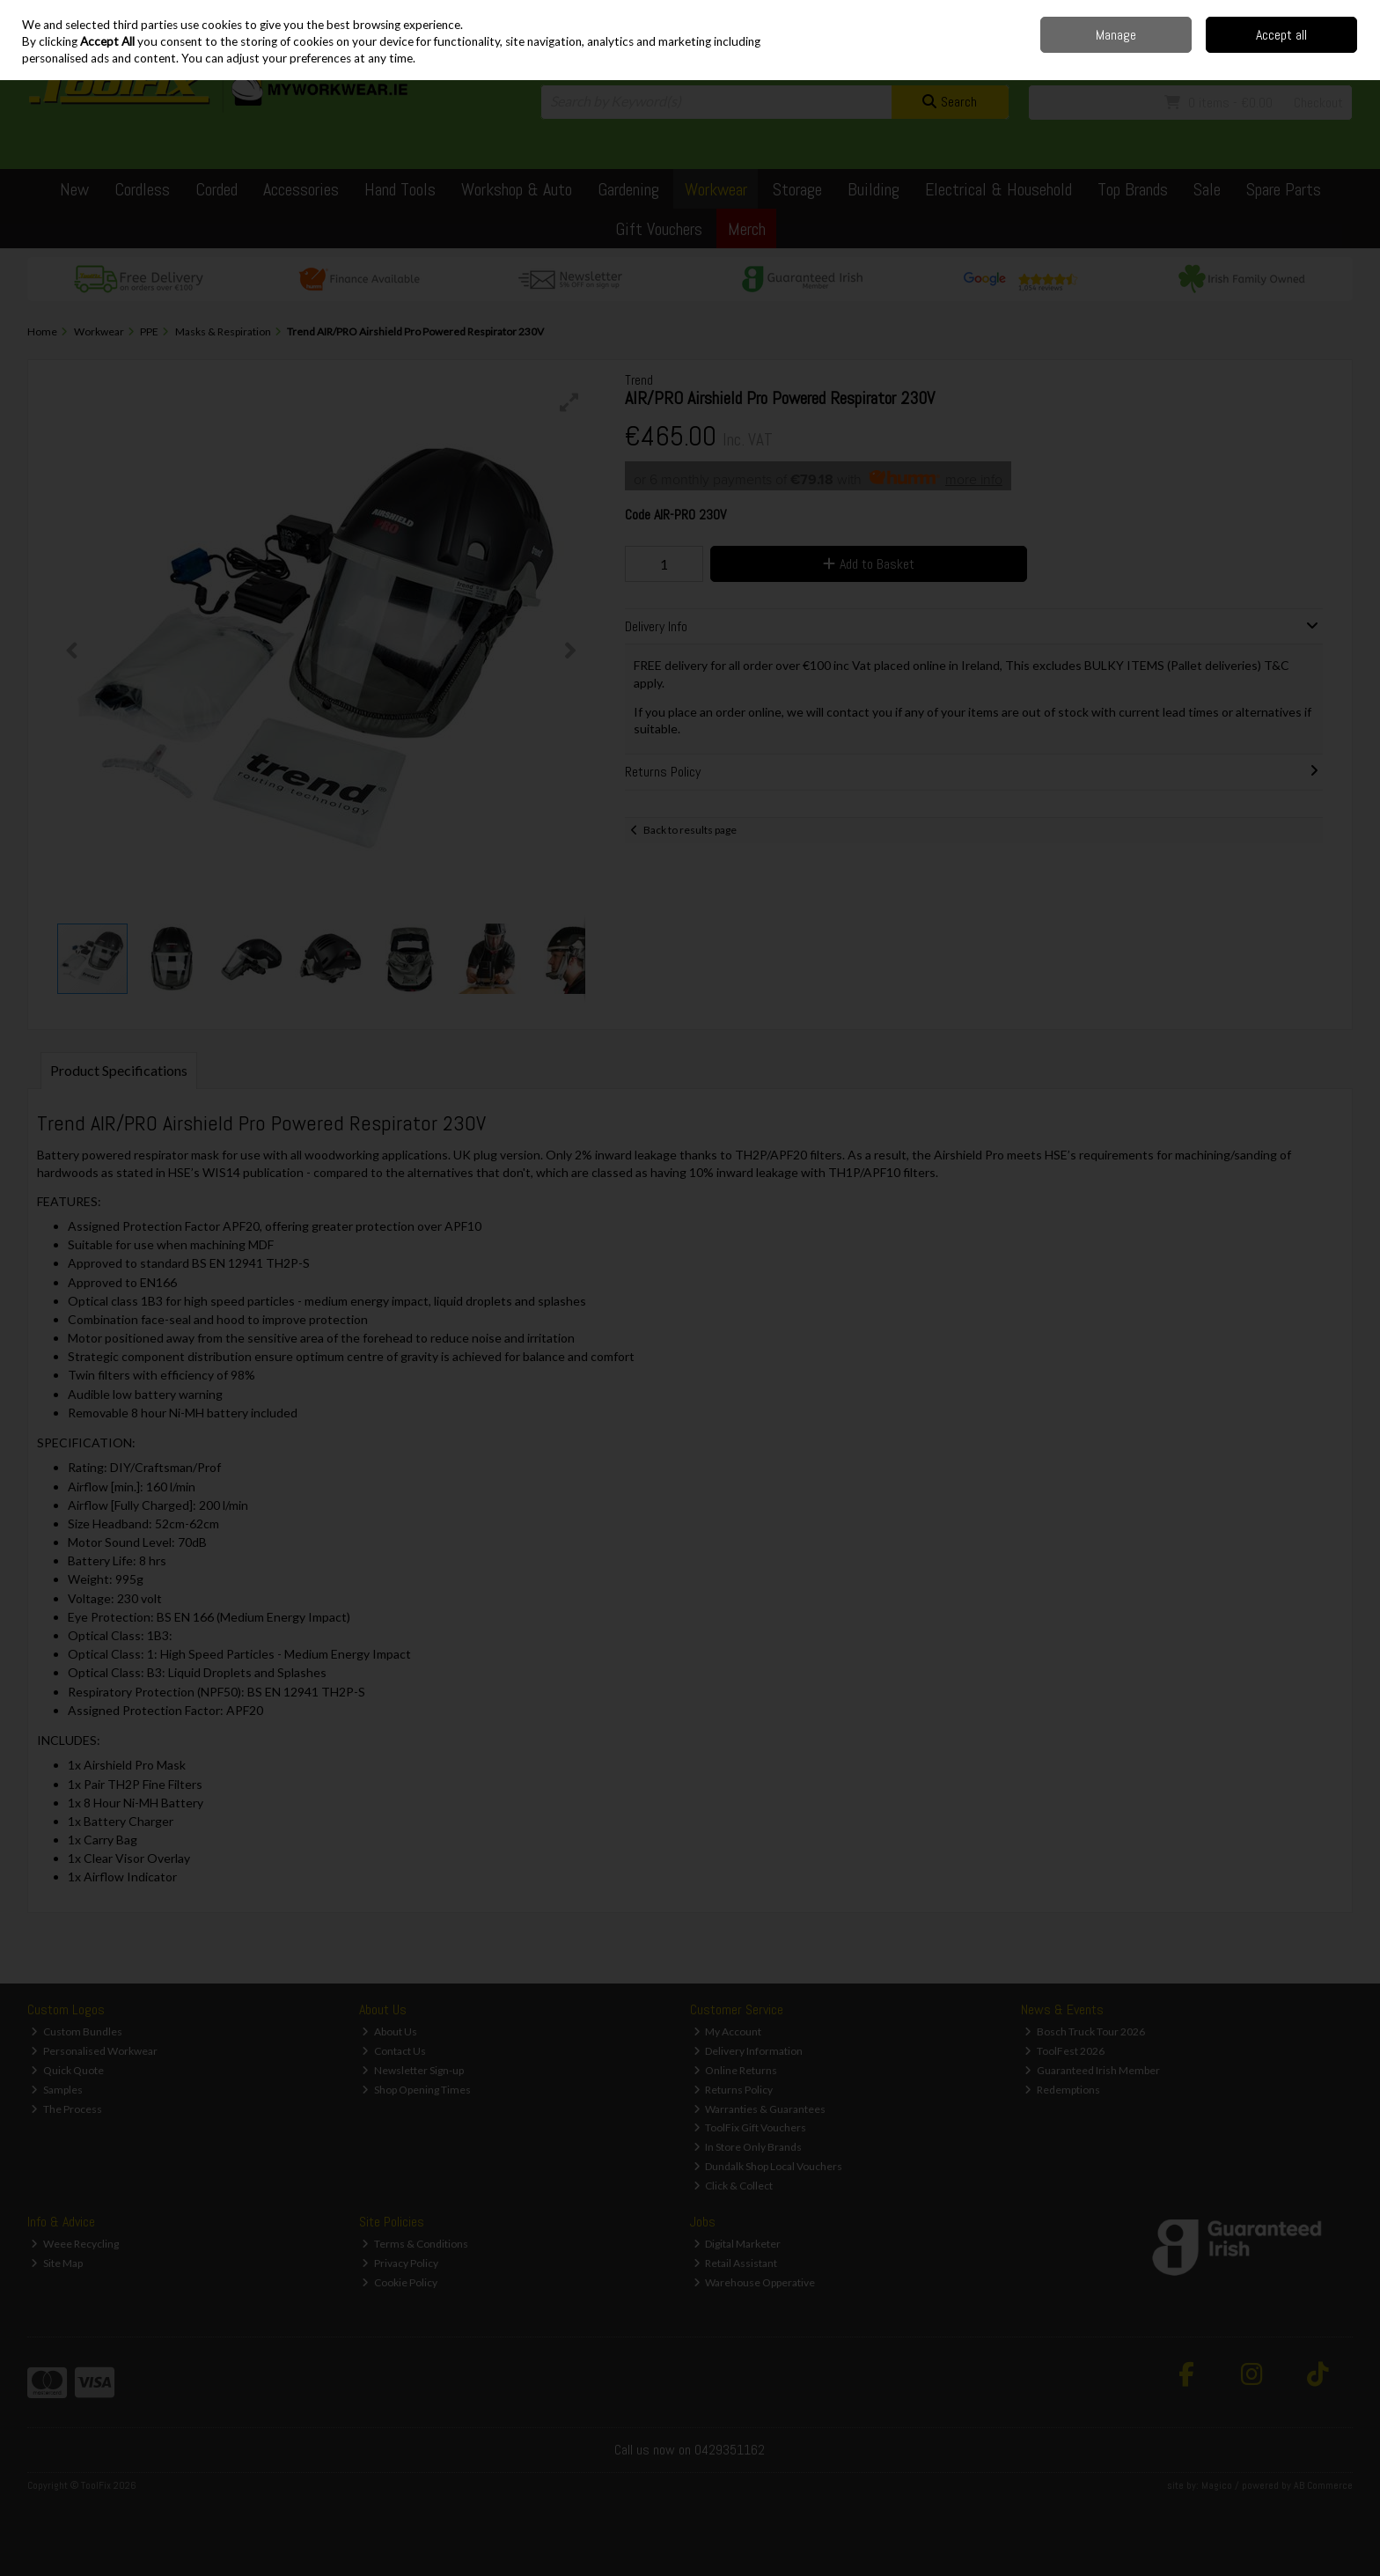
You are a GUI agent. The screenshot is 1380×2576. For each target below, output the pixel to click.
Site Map (57, 2263)
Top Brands (1132, 189)
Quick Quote (67, 2070)
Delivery (1165, 12)
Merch (747, 228)
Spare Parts (1283, 189)
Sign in (1306, 53)
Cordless (142, 189)
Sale (1207, 189)
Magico (1216, 2485)
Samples (57, 2089)
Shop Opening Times (416, 2089)
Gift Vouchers (658, 228)
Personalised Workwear (94, 2050)
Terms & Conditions (415, 2243)
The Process (66, 2109)
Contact (1211, 12)
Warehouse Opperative (755, 2282)
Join (1343, 53)
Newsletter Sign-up (413, 2070)
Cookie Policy (399, 2282)
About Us (389, 2031)
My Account (728, 2031)
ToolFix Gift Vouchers (750, 2127)
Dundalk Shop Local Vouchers (768, 2166)
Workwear (716, 189)
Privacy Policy (400, 2263)
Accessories (301, 189)
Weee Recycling (75, 2243)
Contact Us (394, 2050)
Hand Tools (400, 189)
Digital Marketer (738, 2243)
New (74, 189)
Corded (216, 189)
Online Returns (736, 2070)
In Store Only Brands (748, 2146)
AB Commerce (1323, 2485)
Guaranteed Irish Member (1092, 2070)
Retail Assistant (736, 2263)
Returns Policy (734, 2089)
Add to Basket (868, 564)
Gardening (628, 189)
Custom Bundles (76, 2031)
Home (1121, 12)
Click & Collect (734, 2185)
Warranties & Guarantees (760, 2109)
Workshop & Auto (516, 189)
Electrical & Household (998, 189)
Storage (797, 189)
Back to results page (690, 829)
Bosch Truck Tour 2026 (1084, 2031)
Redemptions (1062, 2089)
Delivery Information (749, 2050)
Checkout (1318, 102)
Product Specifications (118, 1070)
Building (873, 189)
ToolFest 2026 (1064, 2050)
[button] (569, 402)
